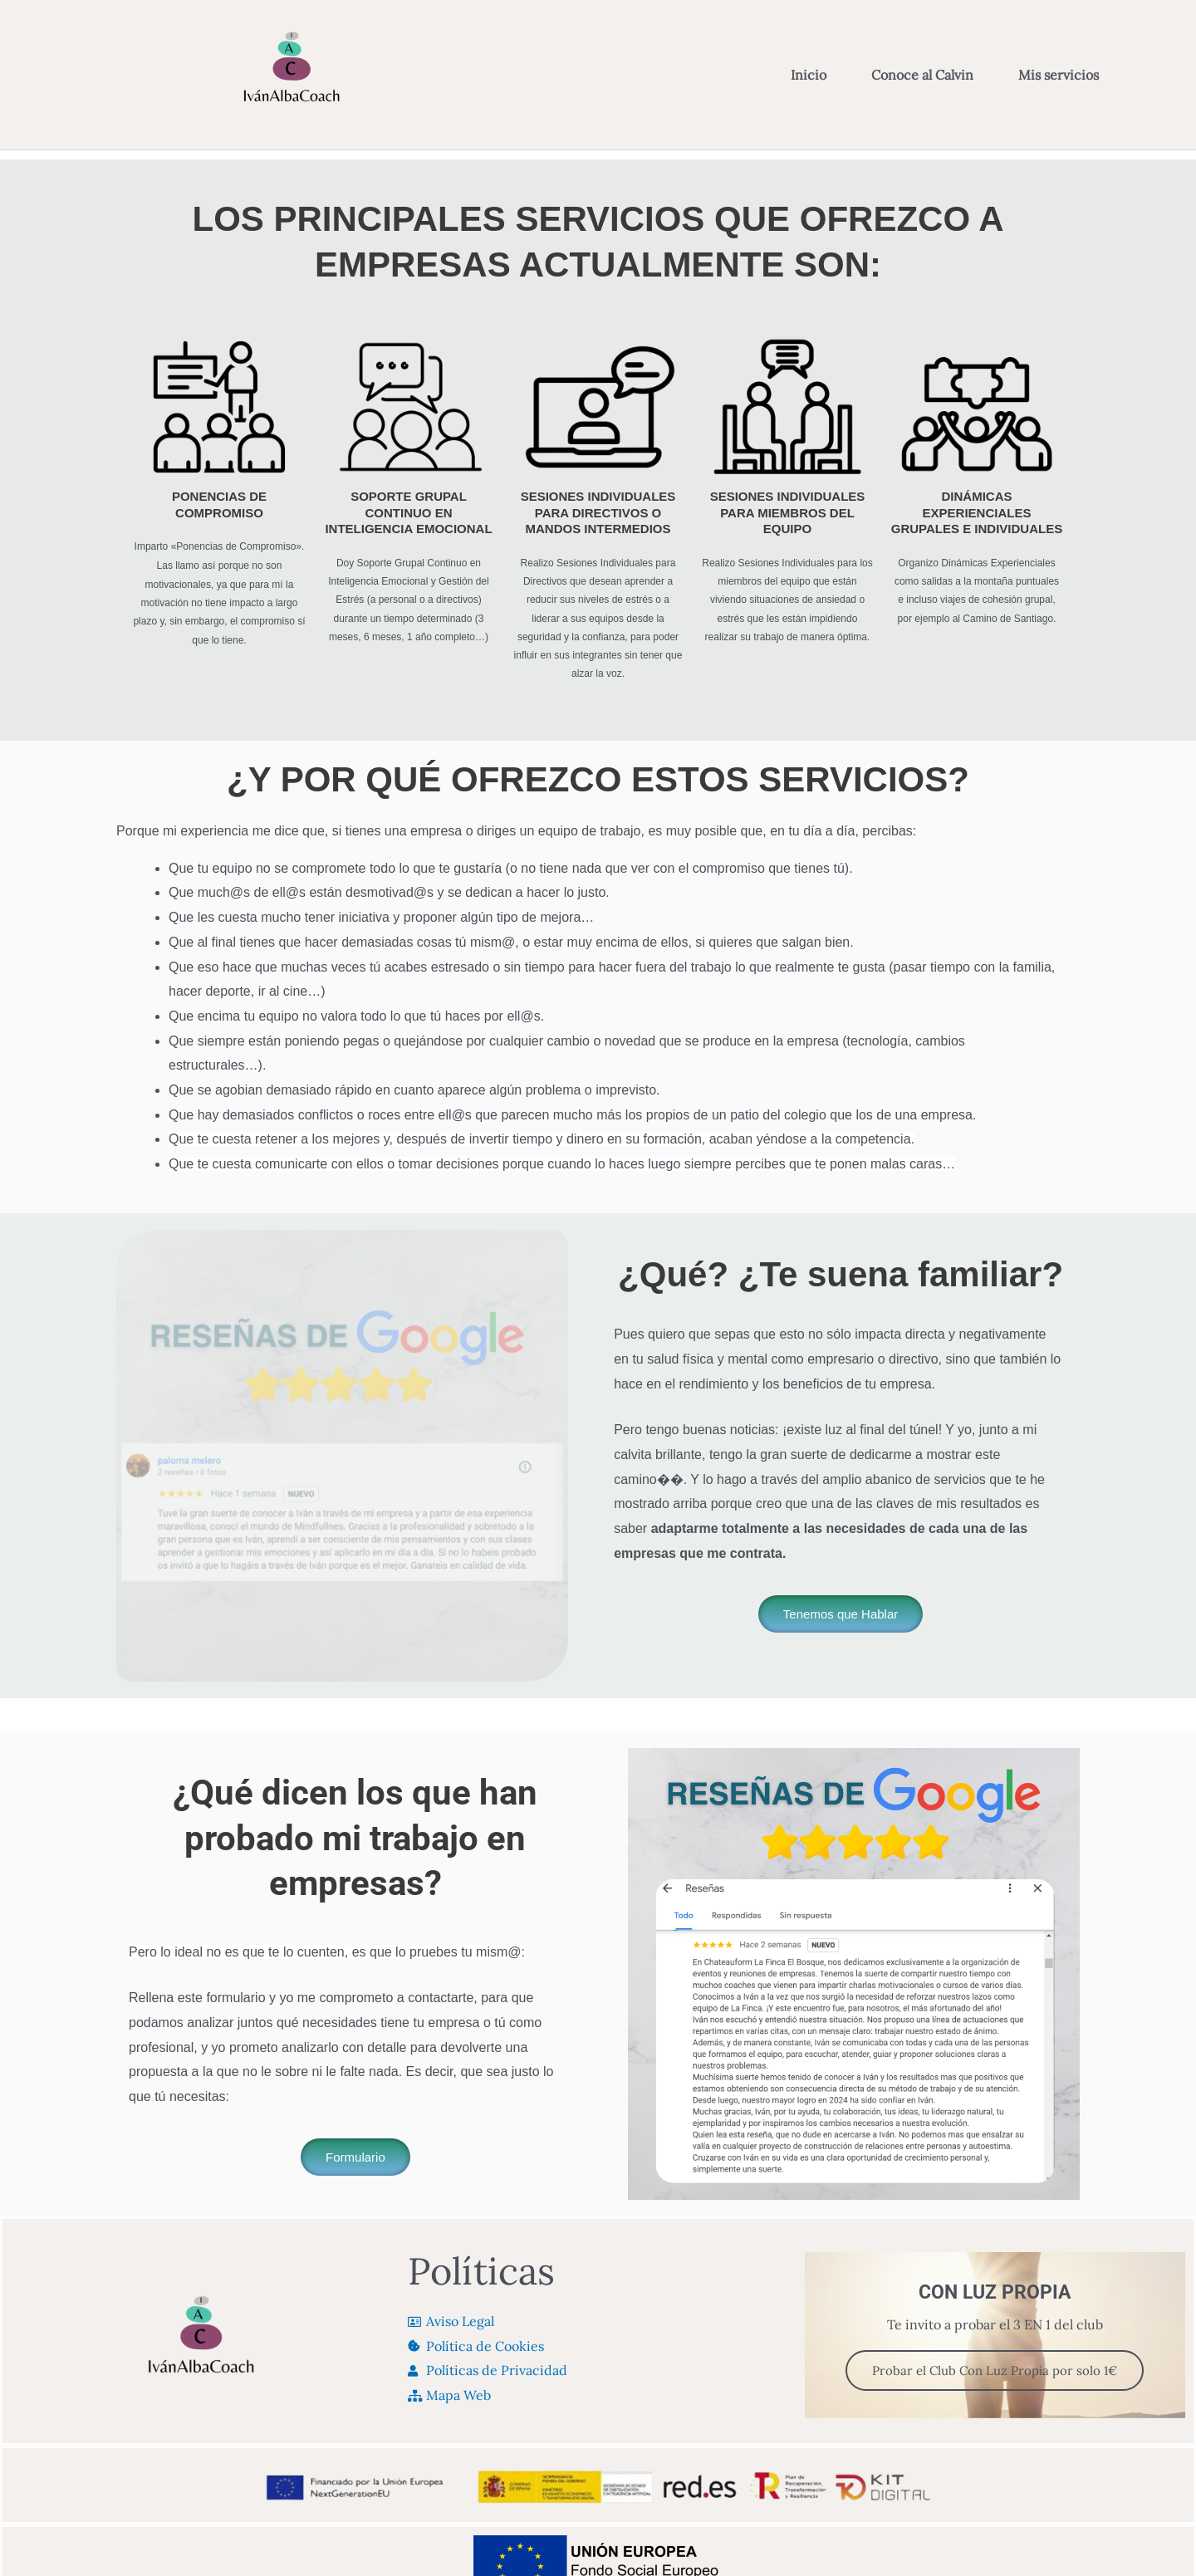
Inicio (808, 74)
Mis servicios (1062, 74)
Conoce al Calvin (922, 74)
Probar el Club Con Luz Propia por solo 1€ (994, 2370)
